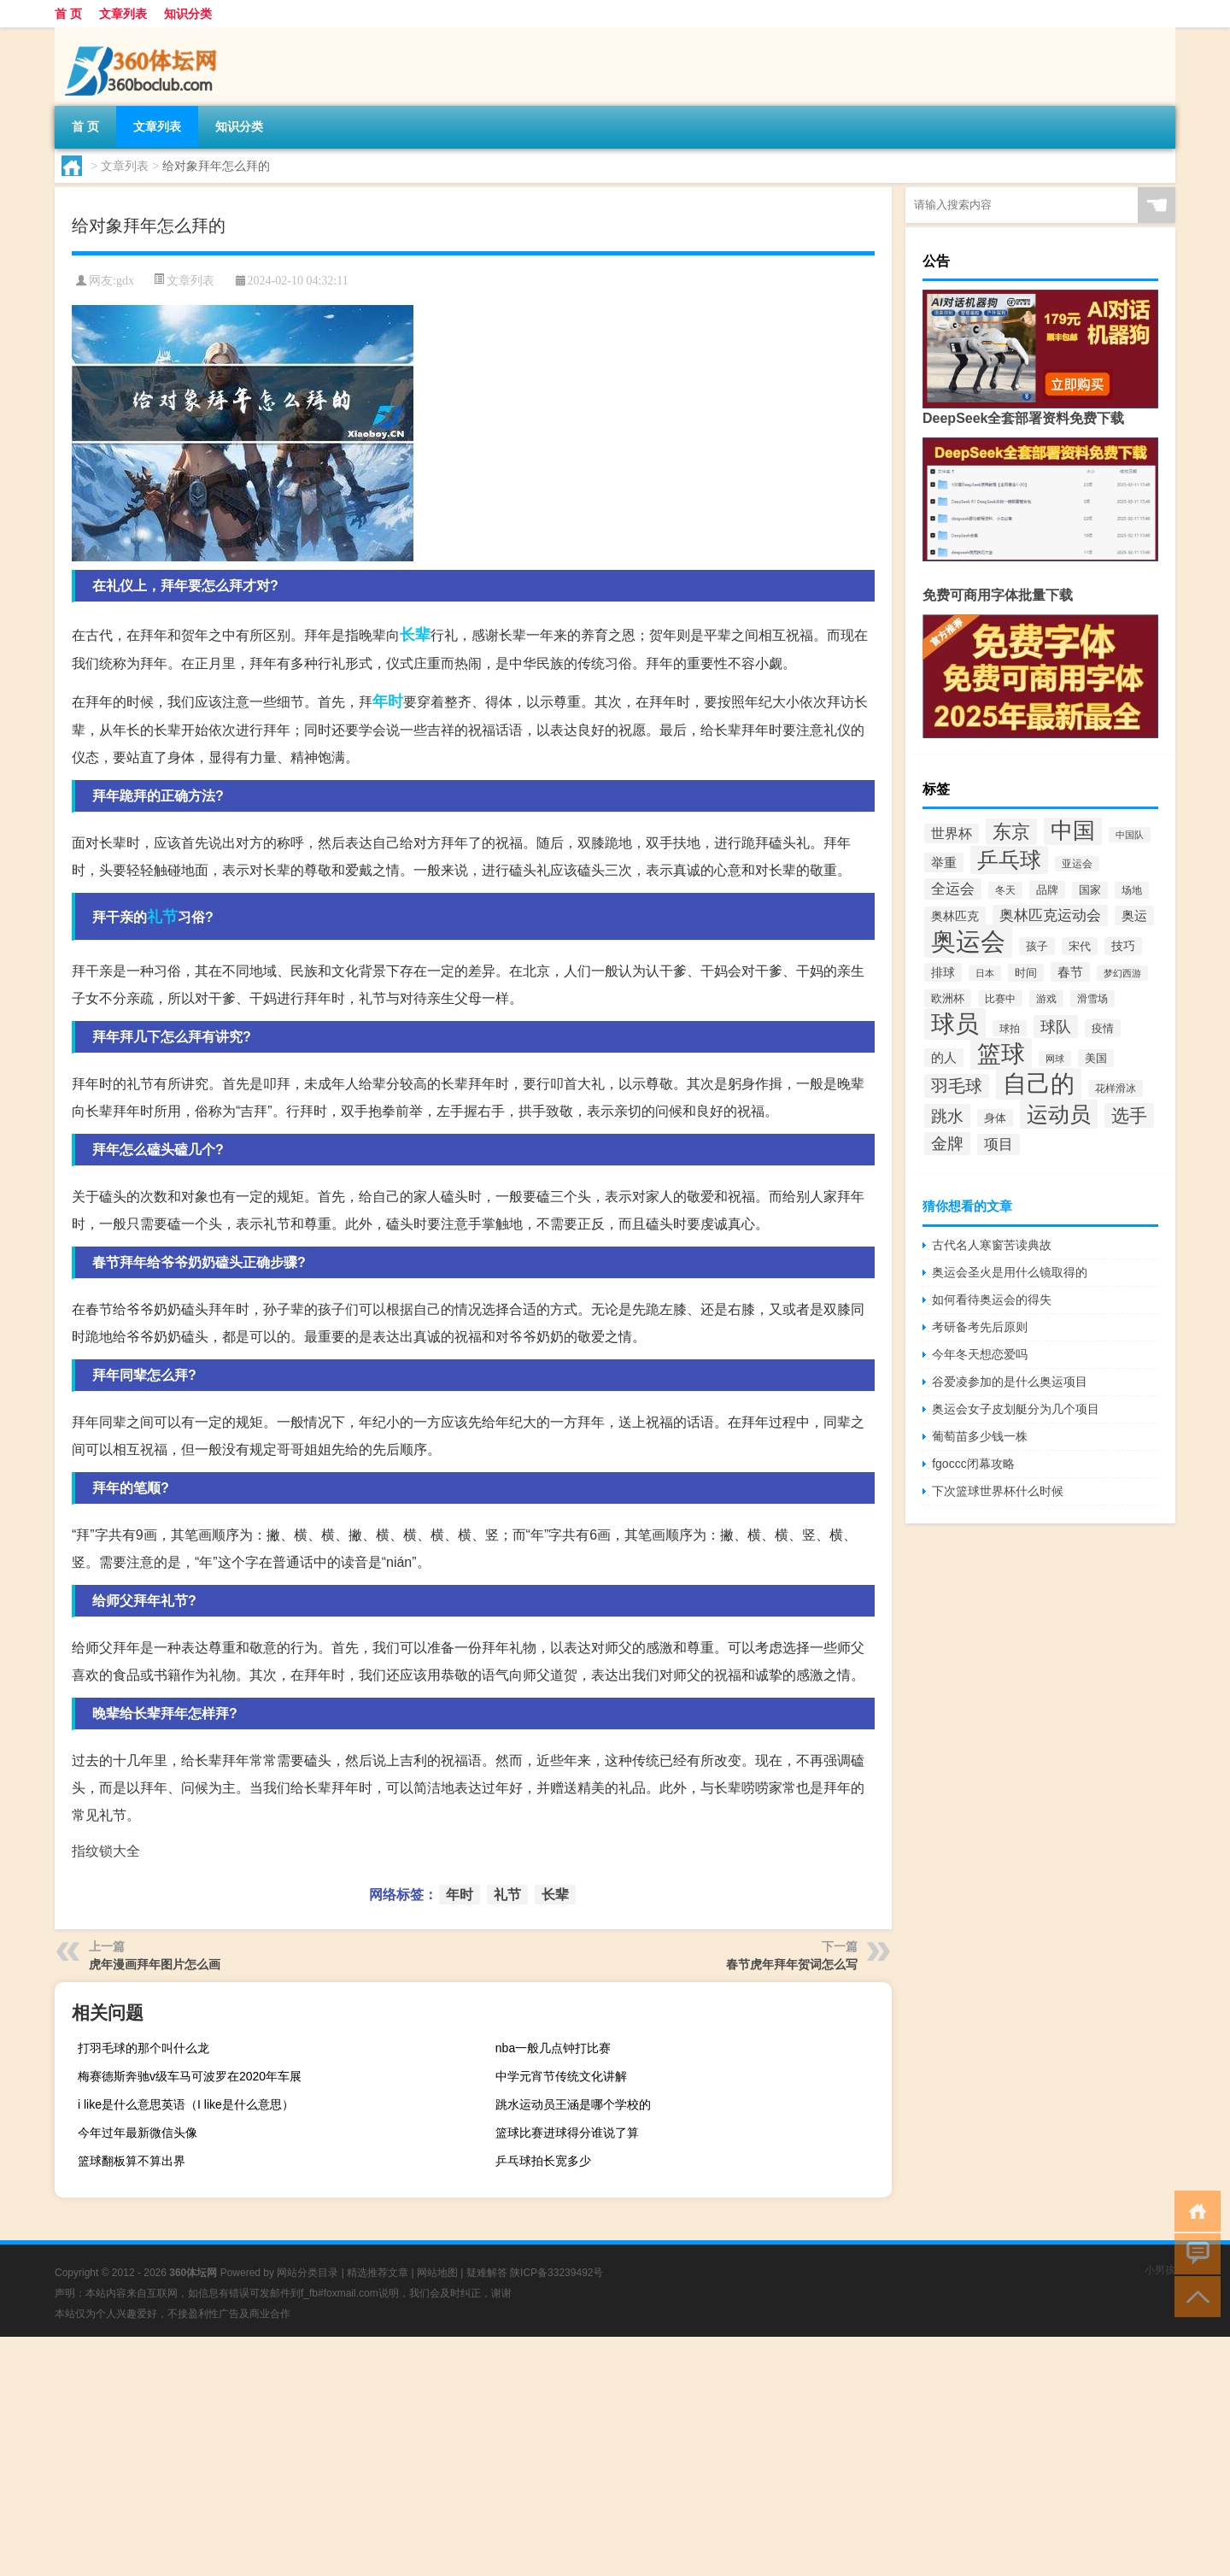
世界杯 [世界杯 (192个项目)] (951, 833)
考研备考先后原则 (980, 1327)
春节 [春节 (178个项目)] (1070, 972)
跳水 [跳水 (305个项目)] (947, 1115)
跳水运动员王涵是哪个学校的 (573, 2104)
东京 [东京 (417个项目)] (1011, 831)
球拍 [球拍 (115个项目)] (1009, 1028)
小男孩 (1160, 2270)
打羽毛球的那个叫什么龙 (143, 2048)
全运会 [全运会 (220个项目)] (953, 889)
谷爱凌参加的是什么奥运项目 (1009, 1381)
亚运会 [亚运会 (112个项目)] (1077, 864)
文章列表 (123, 14)
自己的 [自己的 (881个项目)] (1039, 1084)
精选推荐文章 (377, 2273)
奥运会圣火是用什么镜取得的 (1009, 1272)
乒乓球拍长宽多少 (543, 2161)
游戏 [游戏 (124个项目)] (1046, 999)
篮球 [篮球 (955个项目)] (1001, 1054)
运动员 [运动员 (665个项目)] (1059, 1114)
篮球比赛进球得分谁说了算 (567, 2132)
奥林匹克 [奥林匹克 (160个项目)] (955, 916)
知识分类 (188, 14)
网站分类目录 (307, 2273)
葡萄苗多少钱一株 (980, 1436)
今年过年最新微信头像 (137, 2132)
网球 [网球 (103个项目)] (1055, 1058)
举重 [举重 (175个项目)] (944, 862)
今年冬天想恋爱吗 (980, 1354)
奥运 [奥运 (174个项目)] (1134, 915)
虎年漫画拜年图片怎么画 (154, 1964)
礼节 (162, 916)
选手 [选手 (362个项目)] (1129, 1115)
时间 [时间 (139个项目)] (1026, 972)
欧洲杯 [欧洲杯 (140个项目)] (947, 998)
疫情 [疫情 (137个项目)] (1103, 1028)
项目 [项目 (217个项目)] (998, 1144)
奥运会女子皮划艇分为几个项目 (1015, 1409)
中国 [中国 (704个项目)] (1073, 830)
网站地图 (437, 2273)
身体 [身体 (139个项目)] (995, 1118)
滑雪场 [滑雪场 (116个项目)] (1092, 999)
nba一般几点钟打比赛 (553, 2048)
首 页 (68, 14)
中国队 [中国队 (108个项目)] (1130, 835)
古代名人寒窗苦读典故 (991, 1245)
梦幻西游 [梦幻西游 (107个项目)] (1122, 973)
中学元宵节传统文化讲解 (561, 2076)
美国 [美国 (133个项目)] (1096, 1058)
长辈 (415, 634)
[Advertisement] (512, 2456)
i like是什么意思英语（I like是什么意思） (186, 2104)
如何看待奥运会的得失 (991, 1299)
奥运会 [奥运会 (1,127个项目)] (968, 941)
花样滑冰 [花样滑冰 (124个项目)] (1115, 1088)
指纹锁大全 (106, 1851)
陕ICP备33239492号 (556, 2273)
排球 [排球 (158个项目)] (943, 972)
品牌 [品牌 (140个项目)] (1047, 889)
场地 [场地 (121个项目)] (1132, 890)
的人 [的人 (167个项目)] (944, 1058)
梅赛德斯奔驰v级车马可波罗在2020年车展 (190, 2076)
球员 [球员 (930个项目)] (955, 1024)
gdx (125, 280)
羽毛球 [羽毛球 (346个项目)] (956, 1086)
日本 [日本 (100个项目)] (984, 973)
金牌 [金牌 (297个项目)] (947, 1144)
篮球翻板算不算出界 (131, 2161)
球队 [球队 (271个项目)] (1055, 1027)
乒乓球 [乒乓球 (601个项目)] (1009, 859)
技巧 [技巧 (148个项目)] (1123, 946)
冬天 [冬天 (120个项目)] (1005, 890)
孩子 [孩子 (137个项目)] (1037, 946)
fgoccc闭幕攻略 (973, 1463)
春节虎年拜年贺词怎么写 (792, 1964)
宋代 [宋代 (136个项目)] (1080, 946)
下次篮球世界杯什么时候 (997, 1491)
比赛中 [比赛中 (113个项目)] (1000, 998)
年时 (387, 701)
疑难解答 (486, 2273)
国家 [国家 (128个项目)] (1090, 890)
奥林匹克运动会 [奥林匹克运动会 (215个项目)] (1050, 915)
